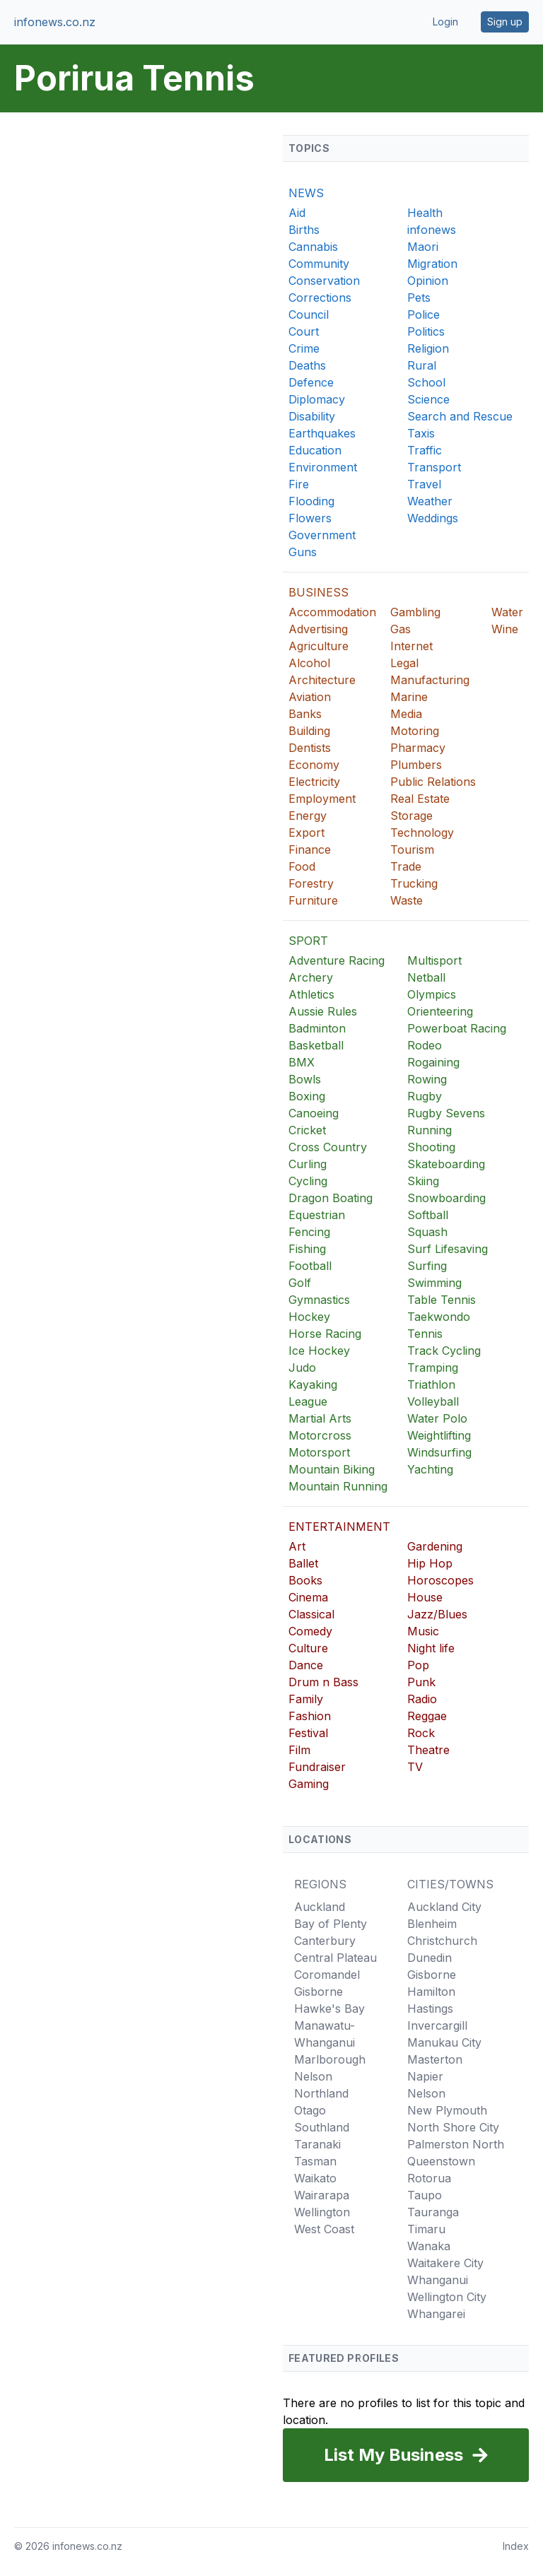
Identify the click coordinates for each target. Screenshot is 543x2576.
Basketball (316, 1045)
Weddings (432, 518)
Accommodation (332, 612)
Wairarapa (321, 2195)
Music (423, 1631)
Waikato (315, 2178)
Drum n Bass (323, 1682)
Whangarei (436, 2314)
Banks (305, 714)
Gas (400, 629)
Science (428, 399)
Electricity (314, 782)
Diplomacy (316, 399)
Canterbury (325, 1941)
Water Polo (437, 1418)
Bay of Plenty (330, 1924)
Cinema (308, 1597)
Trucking (414, 883)
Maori (422, 247)
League (307, 1401)
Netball (426, 977)
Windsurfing (439, 1452)
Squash (427, 1232)
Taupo (424, 2195)
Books (305, 1580)
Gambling (415, 612)
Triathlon (431, 1384)
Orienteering (440, 1011)
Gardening (434, 1546)
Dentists (309, 748)
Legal (404, 663)
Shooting (431, 1147)
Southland (321, 2127)
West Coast (324, 2229)
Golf (299, 1283)
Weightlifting (439, 1435)
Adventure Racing (336, 960)
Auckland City (444, 1907)
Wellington (322, 2212)
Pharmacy (417, 748)
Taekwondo (438, 1317)
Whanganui (437, 2280)
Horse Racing (324, 1334)
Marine (409, 697)
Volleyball (433, 1401)
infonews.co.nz (54, 22)
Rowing (427, 1079)
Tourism (412, 849)
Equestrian (316, 1215)
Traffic (424, 450)
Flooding (311, 501)
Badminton (317, 1028)
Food (301, 866)
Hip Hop (429, 1563)
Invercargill (437, 2025)
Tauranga (433, 2212)
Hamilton (431, 1991)
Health (425, 213)
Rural (421, 365)
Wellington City (446, 2297)
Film (299, 1750)
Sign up (504, 22)
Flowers (310, 518)
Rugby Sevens (446, 1113)
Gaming (308, 1784)
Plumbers (416, 765)
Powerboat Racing (456, 1028)
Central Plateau (335, 1958)
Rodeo (424, 1045)
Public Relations (433, 782)
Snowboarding (446, 1198)
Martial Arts (319, 1418)
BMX (301, 1062)
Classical (311, 1614)
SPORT (308, 941)
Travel (424, 484)
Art (296, 1546)
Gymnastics (319, 1300)
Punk (421, 1682)
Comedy (310, 1631)
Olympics (431, 994)
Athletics (311, 994)
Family (305, 1699)
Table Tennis (441, 1300)
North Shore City (453, 2127)
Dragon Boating (330, 1198)
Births (304, 230)
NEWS (306, 193)
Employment (322, 799)
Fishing (307, 1249)
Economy (313, 765)
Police (423, 314)
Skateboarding (446, 1164)
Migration (432, 264)
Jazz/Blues (437, 1614)
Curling (307, 1164)
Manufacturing (429, 680)
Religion (428, 348)
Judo (302, 1367)
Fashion (309, 1716)
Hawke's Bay (329, 2008)
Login (445, 22)
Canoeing (313, 1113)
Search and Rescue (460, 416)
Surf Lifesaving (447, 1249)
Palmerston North (455, 2144)
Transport (434, 467)
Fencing (309, 1232)
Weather (429, 501)
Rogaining (433, 1062)
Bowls (304, 1079)
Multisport (434, 960)
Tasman (315, 2161)
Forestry (311, 883)
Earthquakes (322, 433)
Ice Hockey (319, 1350)
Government (322, 535)
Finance (309, 849)
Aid (296, 213)
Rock (421, 1733)
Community (318, 264)
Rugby (424, 1096)
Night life (431, 1648)
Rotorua (429, 2178)
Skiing (423, 1181)
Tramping (432, 1367)
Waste (406, 900)
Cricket (307, 1130)
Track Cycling (444, 1350)
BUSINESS (318, 592)
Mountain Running (337, 1486)
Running (429, 1130)
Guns (302, 552)
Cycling (307, 1181)
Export (306, 832)
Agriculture (318, 646)
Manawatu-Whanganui (324, 2033)
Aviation (309, 697)
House (425, 1597)
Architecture (322, 680)
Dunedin (429, 1958)
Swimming (434, 1283)
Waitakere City (445, 2263)
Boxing (306, 1096)
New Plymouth (447, 2110)
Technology (422, 832)
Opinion (427, 281)
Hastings (430, 2008)
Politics (426, 331)
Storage (411, 815)
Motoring (414, 731)
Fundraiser (317, 1767)
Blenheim (432, 1924)
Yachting (430, 1469)
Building (309, 731)
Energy (307, 815)
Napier (425, 2076)
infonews (431, 230)
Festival (308, 1733)
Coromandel (327, 1975)
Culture (308, 1648)
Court (303, 331)
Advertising (318, 629)
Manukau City (444, 2042)
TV (415, 1767)
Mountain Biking (331, 1469)
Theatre (428, 1750)
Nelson (313, 2076)
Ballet (303, 1563)
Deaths (307, 365)
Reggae (427, 1716)
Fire (298, 484)
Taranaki (317, 2144)
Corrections (319, 297)
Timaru (426, 2229)
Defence (311, 382)
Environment (322, 467)
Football (310, 1266)
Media (406, 714)
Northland (321, 2093)
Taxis (421, 433)
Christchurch (442, 1941)
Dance (305, 1665)
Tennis (425, 1334)
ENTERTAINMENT (339, 1526)
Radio (422, 1699)
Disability (311, 416)
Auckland (319, 1907)
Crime (304, 348)
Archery (310, 977)
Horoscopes (440, 1580)
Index (516, 2546)
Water (507, 612)
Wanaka (428, 2246)
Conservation (324, 281)
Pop (418, 1665)
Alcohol (309, 663)
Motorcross (319, 1435)
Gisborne (318, 1991)
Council (308, 314)
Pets (419, 297)
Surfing (427, 1266)
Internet (411, 646)
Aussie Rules (322, 1011)
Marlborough (330, 2059)
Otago (310, 2110)
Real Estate (420, 799)
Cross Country (327, 1147)
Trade (405, 866)
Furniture (313, 900)
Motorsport (319, 1452)
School (426, 382)
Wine (504, 629)
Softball (427, 1215)
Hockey (309, 1317)
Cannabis (313, 247)
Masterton (434, 2059)
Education (314, 450)
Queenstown (441, 2161)
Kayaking (312, 1384)
